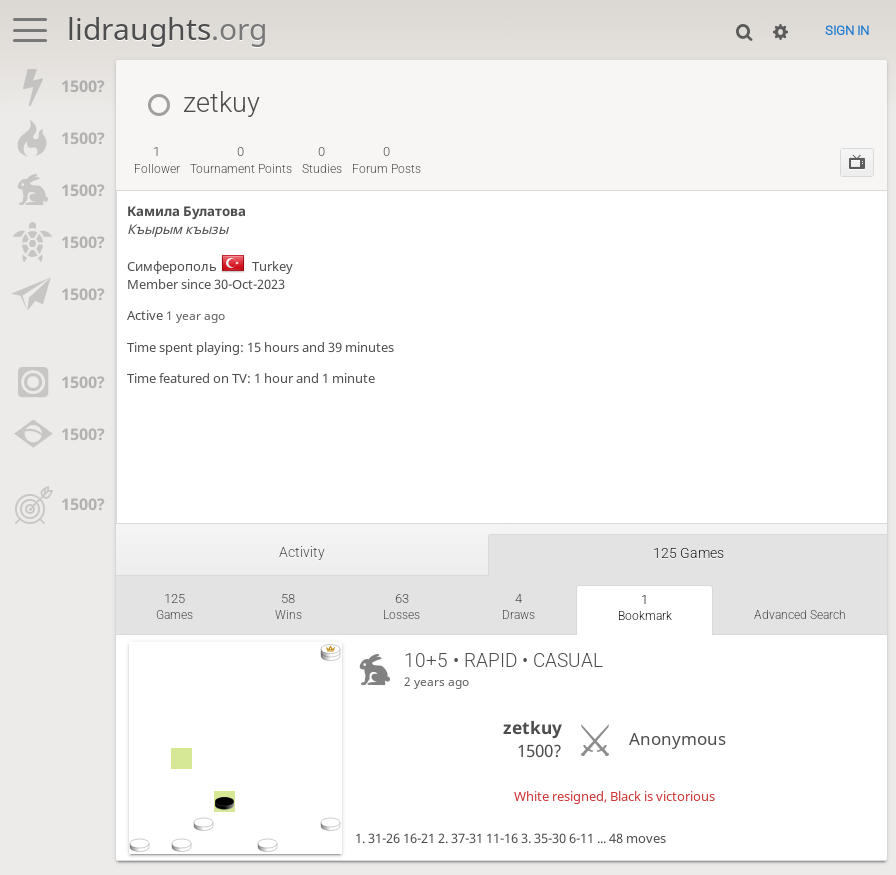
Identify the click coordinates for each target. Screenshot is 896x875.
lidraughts (167, 28)
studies (322, 160)
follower (157, 160)
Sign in (847, 30)
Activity (302, 552)
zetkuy (532, 727)
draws (518, 607)
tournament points (241, 160)
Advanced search (800, 615)
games (174, 607)
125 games (688, 553)
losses (401, 607)
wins (288, 607)
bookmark (645, 608)
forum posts (386, 160)
